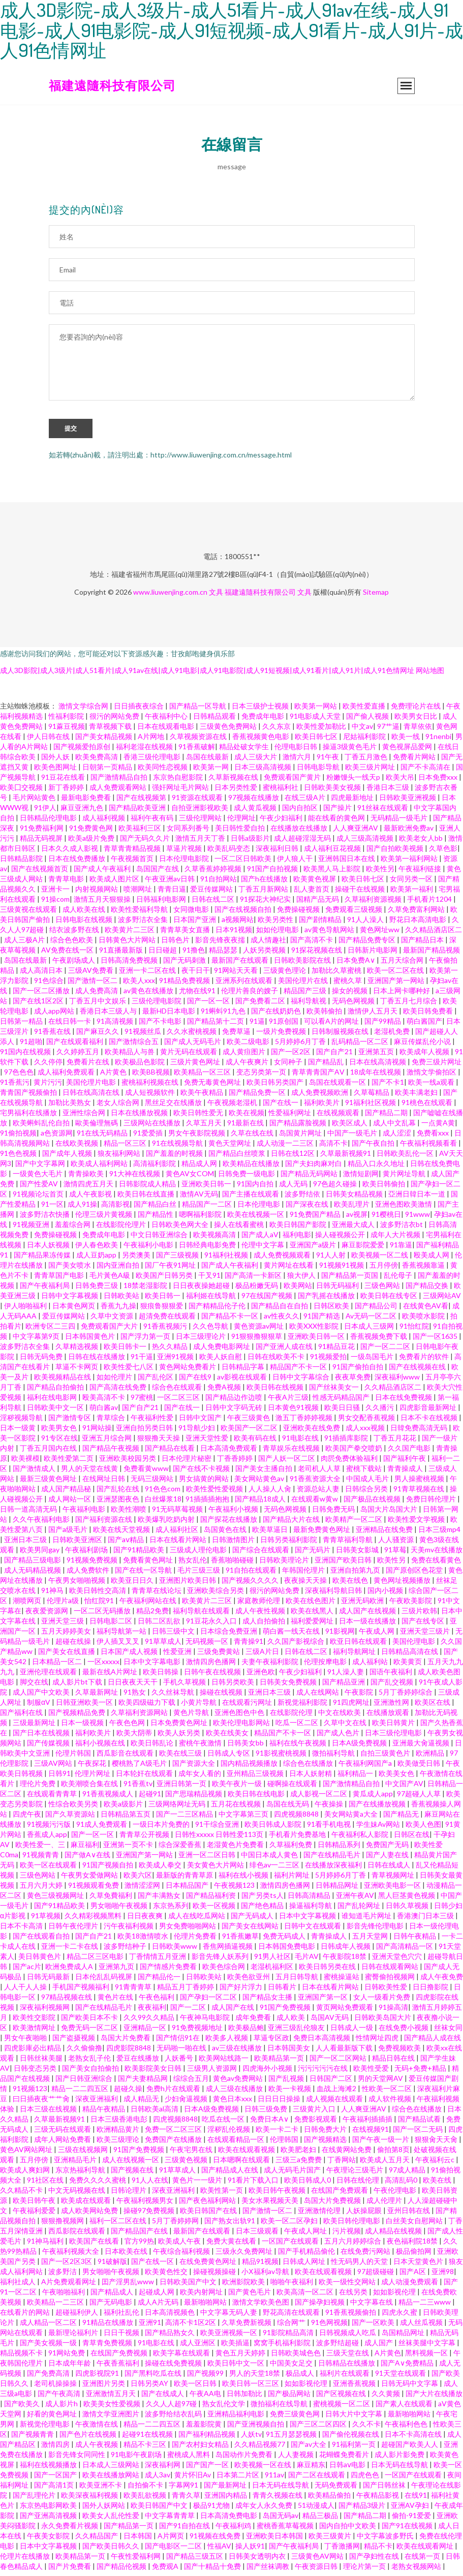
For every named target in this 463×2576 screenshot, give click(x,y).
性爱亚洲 (178, 1655)
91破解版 (112, 2265)
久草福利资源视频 (374, 903)
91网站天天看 (236, 974)
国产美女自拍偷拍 (91, 2072)
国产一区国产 (56, 2479)
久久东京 (277, 730)
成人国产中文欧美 (42, 1696)
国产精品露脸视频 (298, 1127)
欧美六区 (138, 1879)
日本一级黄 (18, 1432)
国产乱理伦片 (35, 2499)
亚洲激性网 (392, 1706)
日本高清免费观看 (229, 1452)
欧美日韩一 (163, 1300)
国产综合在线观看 (261, 1554)
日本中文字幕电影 (153, 1666)
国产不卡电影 (161, 1025)
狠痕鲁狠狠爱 (162, 1310)
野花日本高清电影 (418, 923)
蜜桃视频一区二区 (342, 2408)
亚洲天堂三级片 (425, 1635)
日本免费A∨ (356, 964)
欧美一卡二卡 (278, 2133)
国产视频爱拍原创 (82, 751)
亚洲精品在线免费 (385, 1533)
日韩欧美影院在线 (303, 964)
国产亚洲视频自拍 (256, 2428)
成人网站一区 (70, 1503)
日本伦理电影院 (184, 862)
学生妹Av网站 (379, 1828)
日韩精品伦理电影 (49, 822)
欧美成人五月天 (385, 2164)
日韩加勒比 (245, 2398)
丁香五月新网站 (264, 893)
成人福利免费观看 (67, 1076)
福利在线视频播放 (49, 2469)
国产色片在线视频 (88, 2438)
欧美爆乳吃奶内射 (167, 1523)
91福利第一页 (354, 2448)
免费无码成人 (285, 1940)
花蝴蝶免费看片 (345, 2459)
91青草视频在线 (419, 1493)
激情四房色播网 (211, 1666)
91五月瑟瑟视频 (292, 2438)
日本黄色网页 (74, 1310)
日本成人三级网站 (111, 2469)
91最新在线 (246, 1127)
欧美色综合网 (224, 1971)
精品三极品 (320, 2520)
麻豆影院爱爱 (364, 1249)
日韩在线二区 (214, 903)
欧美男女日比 (416, 720)
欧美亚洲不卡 (101, 2489)
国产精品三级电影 (33, 1564)
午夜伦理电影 (396, 2194)
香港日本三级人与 (109, 1015)
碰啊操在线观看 (293, 1788)
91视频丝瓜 (144, 1035)
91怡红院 (414, 1330)
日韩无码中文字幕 (410, 2387)
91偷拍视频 (18, 1137)
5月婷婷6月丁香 (301, 1045)
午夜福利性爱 (153, 1422)
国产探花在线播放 (229, 1523)
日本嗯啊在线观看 (242, 2164)
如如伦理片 (115, 1381)
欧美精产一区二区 (354, 1523)
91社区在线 (46, 2184)
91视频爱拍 (328, 1361)
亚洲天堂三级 (63, 1625)
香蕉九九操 (118, 1310)
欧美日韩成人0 (308, 2184)
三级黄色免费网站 (229, 730)
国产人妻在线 (388, 1859)
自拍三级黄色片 (386, 1757)
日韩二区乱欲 (160, 1625)
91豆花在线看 (63, 781)
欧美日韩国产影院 (298, 1228)
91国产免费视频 (286, 2011)
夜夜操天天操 (306, 1584)
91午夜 (329, 761)
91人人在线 (150, 2184)
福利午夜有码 (153, 822)
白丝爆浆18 (163, 1503)
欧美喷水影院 (424, 1320)
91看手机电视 (329, 1828)
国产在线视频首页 (40, 873)
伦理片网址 (93, 1777)
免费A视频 (224, 1391)
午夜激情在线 (97, 2428)
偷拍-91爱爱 (412, 2520)
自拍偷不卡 (146, 2489)
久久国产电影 (410, 1452)
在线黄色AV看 (425, 1310)
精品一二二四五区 (80, 2093)
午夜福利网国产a (365, 1767)
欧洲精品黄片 (119, 2133)
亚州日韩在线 (409, 2215)
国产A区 (413, 2276)
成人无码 (294, 1188)
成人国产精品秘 (66, 1493)
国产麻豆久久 (98, 1035)
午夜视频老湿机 (233, 1106)
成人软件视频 (390, 2103)
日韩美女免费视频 (289, 1686)
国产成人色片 (339, 1737)
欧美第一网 (211, 771)
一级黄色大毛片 (38, 1178)
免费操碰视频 (299, 913)
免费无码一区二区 (90, 2032)
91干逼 (142, 1361)
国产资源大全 (194, 1767)
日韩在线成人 (389, 1869)
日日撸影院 (431, 1991)
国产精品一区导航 (198, 710)
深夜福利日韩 (278, 852)
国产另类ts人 (262, 1899)
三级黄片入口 (315, 2113)
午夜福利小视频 (234, 1513)
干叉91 (209, 1279)
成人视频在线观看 (335, 2103)
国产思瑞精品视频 (194, 1798)
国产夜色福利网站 (208, 2204)
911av (274, 2479)
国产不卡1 (388, 1086)
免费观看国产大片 (110, 1330)
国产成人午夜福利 (103, 873)
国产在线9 (196, 1381)
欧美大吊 (400, 781)
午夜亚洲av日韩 (170, 883)
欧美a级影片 (124, 1808)
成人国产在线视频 (368, 1615)
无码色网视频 (354, 1005)
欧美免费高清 (97, 761)
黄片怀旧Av (193, 2479)
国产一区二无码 (418, 2133)
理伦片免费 (38, 1788)
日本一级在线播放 (368, 1625)
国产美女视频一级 (49, 2347)
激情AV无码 (199, 1198)
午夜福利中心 (167, 720)
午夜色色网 (127, 1727)
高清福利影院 (155, 1167)
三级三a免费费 (299, 2164)
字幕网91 (184, 2489)
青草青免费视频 (108, 2347)
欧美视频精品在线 (63, 1381)
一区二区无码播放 (103, 1615)
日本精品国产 (188, 1889)
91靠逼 (401, 1249)
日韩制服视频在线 (341, 1035)
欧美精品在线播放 (252, 1167)
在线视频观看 (339, 1117)
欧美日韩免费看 (428, 1015)
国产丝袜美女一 (334, 1391)
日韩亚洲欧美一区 (85, 1706)
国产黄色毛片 (250, 2296)
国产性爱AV (39, 1188)
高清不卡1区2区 (191, 2326)
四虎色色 (366, 2479)
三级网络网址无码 (177, 1808)
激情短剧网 (361, 1178)
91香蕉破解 (196, 751)
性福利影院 (66, 720)
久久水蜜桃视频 (192, 1035)
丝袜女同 (448, 2032)
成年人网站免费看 (63, 2143)
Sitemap (376, 596)
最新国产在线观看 (240, 964)
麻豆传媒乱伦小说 (423, 1045)
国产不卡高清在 (426, 771)
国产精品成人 (112, 2296)
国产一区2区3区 (67, 2265)
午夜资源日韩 (317, 2570)
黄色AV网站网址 (27, 2154)
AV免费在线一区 (68, 954)
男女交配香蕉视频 (367, 1422)
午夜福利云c (435, 2164)
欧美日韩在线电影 (257, 1798)
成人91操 (82, 1208)
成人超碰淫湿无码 (303, 842)
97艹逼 (388, 730)
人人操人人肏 (271, 1493)
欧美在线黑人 (313, 1615)
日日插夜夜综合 (139, 710)
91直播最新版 (121, 954)
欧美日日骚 (342, 1411)
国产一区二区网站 (339, 2062)
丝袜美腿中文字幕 (427, 2347)
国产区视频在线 (341, 2398)
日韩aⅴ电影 (348, 2469)
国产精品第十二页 (216, 1025)
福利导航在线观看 (202, 1615)
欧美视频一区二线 (380, 1259)
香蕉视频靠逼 (424, 1269)
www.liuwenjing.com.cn (170, 596)
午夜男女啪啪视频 (77, 1584)
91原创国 (284, 1025)
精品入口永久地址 (377, 1167)
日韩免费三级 (97, 1289)
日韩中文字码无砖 (234, 1411)
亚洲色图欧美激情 (404, 1208)
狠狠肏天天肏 (437, 2143)
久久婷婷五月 (78, 1056)
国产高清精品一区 (405, 1950)
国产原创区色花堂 (415, 1574)
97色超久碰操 (335, 1188)
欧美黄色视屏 (315, 883)
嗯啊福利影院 (201, 1218)
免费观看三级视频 (354, 913)
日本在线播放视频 (140, 1117)
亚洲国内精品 (226, 2499)
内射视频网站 (97, 893)
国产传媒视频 (49, 1747)
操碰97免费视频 (150, 2215)
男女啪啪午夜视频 (119, 1910)
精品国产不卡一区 (299, 1371)
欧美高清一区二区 (305, 2296)
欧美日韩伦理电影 (352, 2225)
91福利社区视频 (371, 1106)
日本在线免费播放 (77, 862)
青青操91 (248, 1645)
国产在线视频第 (142, 802)
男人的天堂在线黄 (90, 1472)
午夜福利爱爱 (35, 2215)
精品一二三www (425, 2306)
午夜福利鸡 (234, 2530)
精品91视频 (260, 2265)
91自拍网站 (218, 883)
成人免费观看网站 (118, 791)
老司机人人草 (320, 1472)
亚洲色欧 (260, 1676)
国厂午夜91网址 (171, 1269)
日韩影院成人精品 (148, 1188)
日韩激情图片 (234, 1544)
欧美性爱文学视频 (417, 1523)
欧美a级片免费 (92, 842)
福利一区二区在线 (118, 2225)
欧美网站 (298, 1289)
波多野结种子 (126, 1950)
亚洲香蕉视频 (355, 2387)
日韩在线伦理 (358, 2184)
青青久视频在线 (278, 2499)
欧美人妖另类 (180, 1737)
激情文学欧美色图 (261, 2306)
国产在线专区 (424, 1625)
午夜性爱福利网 (136, 2560)
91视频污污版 (49, 1828)
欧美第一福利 (412, 893)
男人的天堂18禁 (255, 2377)
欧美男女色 (59, 1432)
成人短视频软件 (150, 1096)
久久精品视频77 (260, 2448)
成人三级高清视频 (365, 842)
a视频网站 (238, 923)
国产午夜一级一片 (381, 2143)
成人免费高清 (97, 995)
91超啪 (31, 1045)
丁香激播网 (342, 2550)
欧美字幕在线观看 (182, 2357)
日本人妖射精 (311, 1777)
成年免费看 (253, 2021)
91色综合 (49, 984)
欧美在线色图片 (311, 1605)
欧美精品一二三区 (56, 2306)
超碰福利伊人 (77, 2316)
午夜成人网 (377, 1635)
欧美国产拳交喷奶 (354, 1452)
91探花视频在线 (317, 954)
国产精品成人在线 (230, 2174)
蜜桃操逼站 (342, 1981)
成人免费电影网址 (222, 1350)
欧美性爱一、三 (41, 1849)
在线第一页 (423, 2560)
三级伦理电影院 (157, 1005)
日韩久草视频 (408, 1910)
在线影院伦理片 (121, 1228)
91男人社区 (272, 1960)
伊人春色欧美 (97, 1249)
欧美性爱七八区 (129, 1371)
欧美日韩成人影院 (273, 1828)
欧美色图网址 (56, 771)
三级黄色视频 (187, 2164)
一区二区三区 (179, 1401)
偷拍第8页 (393, 2154)
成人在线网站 (318, 1696)
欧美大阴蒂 (134, 1737)
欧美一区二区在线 (396, 974)
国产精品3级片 (362, 2509)
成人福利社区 (178, 1533)
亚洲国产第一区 (323, 2001)
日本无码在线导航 (400, 2469)
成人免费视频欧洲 (320, 1096)
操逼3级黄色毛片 (350, 751)
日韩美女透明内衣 (258, 2560)
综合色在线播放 (308, 1767)
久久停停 (48, 1066)
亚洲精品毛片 (76, 2164)
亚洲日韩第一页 (182, 1788)
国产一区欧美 (374, 2326)
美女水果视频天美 (270, 2204)
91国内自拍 (256, 1188)
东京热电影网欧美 (49, 2509)
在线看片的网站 (25, 2316)
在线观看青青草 (52, 1798)
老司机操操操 (56, 2387)
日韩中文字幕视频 (70, 1300)
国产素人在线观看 (405, 2408)
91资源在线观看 (198, 802)
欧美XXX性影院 (314, 1330)
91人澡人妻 (346, 1676)
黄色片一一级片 (198, 2184)
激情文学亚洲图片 (111, 2418)
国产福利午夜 (405, 1462)
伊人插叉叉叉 (119, 1645)
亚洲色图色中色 (240, 1716)
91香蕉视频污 (166, 1330)
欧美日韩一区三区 (251, 2387)
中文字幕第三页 (244, 1818)
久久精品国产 (97, 2540)
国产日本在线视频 (42, 1737)
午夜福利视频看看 (429, 1147)
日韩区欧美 (332, 1310)
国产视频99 (206, 2377)
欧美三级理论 (119, 2143)
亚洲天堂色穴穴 (397, 1960)
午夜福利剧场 (87, 1554)
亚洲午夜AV (355, 1899)
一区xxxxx (103, 1666)
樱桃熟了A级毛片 (140, 1767)
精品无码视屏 (42, 842)
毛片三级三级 (199, 1574)
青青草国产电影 (59, 1279)
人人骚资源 (396, 1544)
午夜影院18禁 (345, 1960)
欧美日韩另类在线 (328, 1971)
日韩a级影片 (250, 842)
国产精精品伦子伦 (218, 1310)
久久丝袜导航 (173, 1696)
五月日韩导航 (297, 1981)
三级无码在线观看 (63, 2133)
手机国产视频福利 (81, 1991)
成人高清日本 (42, 974)
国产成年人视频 (68, 1157)
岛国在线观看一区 (338, 1086)
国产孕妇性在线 (374, 2560)
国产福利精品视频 (207, 2438)
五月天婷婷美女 (66, 1635)
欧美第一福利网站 (410, 862)
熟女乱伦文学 (224, 2408)
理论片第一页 (365, 2570)
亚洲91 (150, 2326)
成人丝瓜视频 (422, 2326)
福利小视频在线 (101, 1747)
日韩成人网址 (305, 2265)
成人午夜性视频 (261, 1615)
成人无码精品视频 (33, 1574)
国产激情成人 (35, 1472)
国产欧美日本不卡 (90, 2021)
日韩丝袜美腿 (42, 2062)
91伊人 (45, 812)
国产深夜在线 (308, 1208)
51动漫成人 (316, 2509)
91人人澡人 (366, 923)
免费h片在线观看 (174, 2093)
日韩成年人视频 (346, 1950)
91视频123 (30, 2093)
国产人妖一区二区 (287, 1462)
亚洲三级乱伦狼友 (297, 2032)
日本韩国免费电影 (287, 1950)
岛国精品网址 (404, 2337)
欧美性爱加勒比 (322, 730)
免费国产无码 (388, 1849)
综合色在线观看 (177, 1391)
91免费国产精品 (316, 1218)
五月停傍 (383, 1269)
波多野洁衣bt (402, 1228)
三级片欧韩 (419, 1615)
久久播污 (380, 1411)
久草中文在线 (346, 1727)
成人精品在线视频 (394, 2235)
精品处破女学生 (244, 751)
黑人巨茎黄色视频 (407, 1899)
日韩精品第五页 (126, 1818)
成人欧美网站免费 (90, 2215)
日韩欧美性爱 (386, 1991)
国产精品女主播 (268, 2001)
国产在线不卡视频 (202, 1472)
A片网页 (172, 2540)
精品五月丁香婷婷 (186, 1991)
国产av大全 (309, 2448)
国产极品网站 (290, 2398)
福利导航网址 (355, 1655)
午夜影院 (360, 1696)
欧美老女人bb (421, 842)
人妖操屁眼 (364, 2215)
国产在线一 (281, 1106)
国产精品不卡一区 (230, 1320)
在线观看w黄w (315, 1503)
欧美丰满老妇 (417, 1096)
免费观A (166, 2570)
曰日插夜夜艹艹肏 (42, 2103)
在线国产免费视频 (119, 2357)
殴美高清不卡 (104, 1401)
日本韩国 (138, 2540)
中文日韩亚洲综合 (160, 1239)
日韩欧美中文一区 (56, 1411)
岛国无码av (280, 2520)
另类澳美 (137, 1259)
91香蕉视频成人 (108, 1798)
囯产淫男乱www (129, 2286)
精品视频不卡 (22, 2357)
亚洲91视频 (176, 1361)
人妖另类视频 (265, 954)
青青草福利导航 (348, 1544)
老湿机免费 (392, 1035)
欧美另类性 (276, 923)
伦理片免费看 (196, 1940)
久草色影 (443, 852)
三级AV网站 (54, 1767)
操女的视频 (350, 995)
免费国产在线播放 (174, 2143)
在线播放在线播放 (299, 832)
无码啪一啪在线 (182, 2052)
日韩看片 (283, 1991)
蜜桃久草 (348, 984)
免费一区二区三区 (174, 2133)
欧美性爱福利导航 (140, 913)
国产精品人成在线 (432, 2042)
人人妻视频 (296, 2459)
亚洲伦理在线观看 (49, 1676)
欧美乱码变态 (229, 852)
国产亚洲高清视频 (49, 2520)
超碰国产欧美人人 (410, 2448)
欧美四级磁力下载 (147, 1706)
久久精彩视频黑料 (94, 1920)
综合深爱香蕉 (181, 1849)
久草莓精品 (372, 1096)
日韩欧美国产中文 (189, 2286)
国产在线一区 (153, 2265)
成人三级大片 (256, 761)
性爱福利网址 (290, 1117)
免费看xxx (433, 1137)
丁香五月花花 (396, 1442)
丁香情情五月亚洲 (158, 1960)
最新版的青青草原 (185, 1879)
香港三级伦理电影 (153, 761)
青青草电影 (66, 883)
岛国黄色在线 (226, 1533)
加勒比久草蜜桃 (337, 974)
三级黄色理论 (285, 974)
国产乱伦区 (156, 1381)
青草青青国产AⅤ (319, 1076)
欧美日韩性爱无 (199, 1117)
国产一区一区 (209, 1005)
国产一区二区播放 (42, 995)
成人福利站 (370, 1666)
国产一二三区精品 (185, 1818)
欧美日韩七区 (317, 741)
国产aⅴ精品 (126, 1544)
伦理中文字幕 (263, 1249)
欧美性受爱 (371, 2072)
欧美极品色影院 (140, 1066)
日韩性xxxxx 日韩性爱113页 (220, 1838)
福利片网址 (292, 1879)
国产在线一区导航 (144, 1574)
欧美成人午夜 (180, 2245)
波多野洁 (63, 2276)
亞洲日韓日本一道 (417, 1198)
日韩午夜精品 (415, 1940)
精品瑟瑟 (224, 954)
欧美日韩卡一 (126, 1350)
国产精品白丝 (156, 1208)
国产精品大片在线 (292, 1523)
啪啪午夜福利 (292, 2286)
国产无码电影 (111, 2306)
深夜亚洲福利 (97, 2103)
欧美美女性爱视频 (112, 2408)
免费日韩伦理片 (431, 1503)
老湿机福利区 (273, 1971)
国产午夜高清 (60, 2398)
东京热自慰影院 (178, 781)
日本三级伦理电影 (394, 1737)
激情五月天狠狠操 (103, 903)
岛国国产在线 (158, 873)
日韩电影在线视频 (84, 923)
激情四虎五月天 (89, 1188)
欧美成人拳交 (161, 1869)
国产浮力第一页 (146, 1340)
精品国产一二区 (207, 1208)
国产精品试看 (420, 2123)
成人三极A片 (25, 944)
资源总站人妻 (319, 1493)
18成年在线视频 (376, 1076)
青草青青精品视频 (133, 852)
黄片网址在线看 (289, 1269)
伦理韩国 (285, 2143)
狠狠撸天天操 (159, 1442)
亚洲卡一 (56, 893)
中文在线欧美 (340, 1716)
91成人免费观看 (102, 1828)
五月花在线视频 (236, 1808)
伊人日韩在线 (49, 741)
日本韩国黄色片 (90, 1340)
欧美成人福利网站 (100, 1167)
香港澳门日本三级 (426, 1920)
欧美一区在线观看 (49, 1869)
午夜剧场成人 (74, 964)
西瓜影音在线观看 (126, 1757)
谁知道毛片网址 (367, 1920)
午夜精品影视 (378, 2499)
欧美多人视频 (227, 2042)
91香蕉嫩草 (240, 1940)
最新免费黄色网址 (322, 1533)
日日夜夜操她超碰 (202, 1289)
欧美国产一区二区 (250, 1432)
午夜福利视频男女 (145, 2204)
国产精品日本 (423, 944)
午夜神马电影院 (205, 2021)
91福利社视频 (227, 1259)
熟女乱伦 (192, 1564)
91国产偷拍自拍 (358, 1371)
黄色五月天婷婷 (241, 2357)
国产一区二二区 (386, 1350)
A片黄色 (114, 1076)
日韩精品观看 (215, 720)
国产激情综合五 (134, 1045)
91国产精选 (322, 1320)
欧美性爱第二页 (69, 1462)
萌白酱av (103, 1411)
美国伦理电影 (414, 1645)
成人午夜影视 (91, 1198)
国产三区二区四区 (319, 2428)
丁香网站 (341, 2164)
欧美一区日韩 (196, 2387)
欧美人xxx (139, 984)
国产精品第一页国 (350, 1279)
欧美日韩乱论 (153, 1747)
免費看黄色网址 (148, 1564)
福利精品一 (356, 1777)
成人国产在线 (233, 2011)
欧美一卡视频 (290, 2093)
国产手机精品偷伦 (307, 2255)
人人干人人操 (26, 1991)
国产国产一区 (208, 2469)
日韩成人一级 (352, 2032)
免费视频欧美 (400, 2052)
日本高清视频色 (170, 2316)
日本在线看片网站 (178, 1544)
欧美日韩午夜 (35, 2204)
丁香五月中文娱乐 (98, 1005)
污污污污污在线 (323, 2072)
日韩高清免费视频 (130, 964)
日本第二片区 (239, 2479)
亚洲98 (442, 2276)
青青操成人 (405, 1472)
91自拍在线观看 (252, 1574)
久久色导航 (211, 1330)
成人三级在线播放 (235, 2093)
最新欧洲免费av (409, 832)
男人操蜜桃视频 (420, 1483)
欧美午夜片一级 (237, 1788)
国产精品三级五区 (195, 2560)
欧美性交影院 (35, 2021)
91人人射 (331, 1259)
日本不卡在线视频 (429, 1422)
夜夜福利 (152, 2011)
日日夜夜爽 (145, 1920)
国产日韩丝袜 (385, 2489)
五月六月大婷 (42, 1889)
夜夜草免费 (353, 1381)
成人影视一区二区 (319, 1798)
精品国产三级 (306, 995)
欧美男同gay (40, 1554)
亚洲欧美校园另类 (128, 1462)
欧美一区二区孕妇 (290, 2225)
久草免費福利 (111, 1899)
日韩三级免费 (266, 2113)
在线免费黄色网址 (208, 2265)
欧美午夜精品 (202, 1096)
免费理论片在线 (416, 710)
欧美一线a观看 (432, 1086)
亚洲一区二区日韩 (207, 1859)
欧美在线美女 (228, 1737)
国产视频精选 (326, 2143)
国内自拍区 (300, 812)
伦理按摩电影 (326, 1666)
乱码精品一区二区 (360, 1045)
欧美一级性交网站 (348, 2286)
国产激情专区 (70, 1422)
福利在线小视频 (244, 1879)
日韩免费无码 (334, 1513)
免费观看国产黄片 (293, 781)
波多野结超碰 (338, 2347)
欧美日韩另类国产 (275, 1086)
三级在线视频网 (83, 2154)
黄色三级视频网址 (56, 1899)
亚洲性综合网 (85, 1117)
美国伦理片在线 (303, 984)
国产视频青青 (33, 2438)
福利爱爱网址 (313, 1625)
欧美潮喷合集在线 (90, 1788)
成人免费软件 (89, 1574)
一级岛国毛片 (373, 1361)
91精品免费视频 (185, 984)
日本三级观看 (258, 2235)
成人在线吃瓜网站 (197, 1920)
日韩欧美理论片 (285, 1564)
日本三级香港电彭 (119, 2123)
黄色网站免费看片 (188, 1371)
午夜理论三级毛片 (355, 2174)
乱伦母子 (399, 1279)
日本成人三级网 (369, 1330)
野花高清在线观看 (292, 2316)
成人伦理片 (385, 2204)
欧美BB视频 (151, 1076)
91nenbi (438, 741)
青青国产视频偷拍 (29, 1096)
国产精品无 (401, 1818)
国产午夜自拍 (374, 1147)
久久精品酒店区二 (433, 934)
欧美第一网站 (316, 710)
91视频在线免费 (216, 2540)
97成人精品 (408, 2174)
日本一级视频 (83, 1727)
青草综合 (112, 1422)
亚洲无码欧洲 (363, 1605)
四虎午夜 (27, 1818)
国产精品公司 (377, 1310)
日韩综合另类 (367, 1493)
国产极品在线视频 (373, 1503)
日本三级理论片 (201, 1340)
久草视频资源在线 (199, 741)
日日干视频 (122, 2337)
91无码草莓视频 (178, 1513)
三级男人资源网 (212, 2072)
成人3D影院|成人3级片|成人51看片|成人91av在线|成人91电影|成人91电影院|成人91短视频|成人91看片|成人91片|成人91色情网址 (207, 674)
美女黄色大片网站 (216, 1869)
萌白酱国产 (424, 1025)
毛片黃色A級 (110, 1279)
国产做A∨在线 (88, 1859)
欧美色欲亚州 (249, 1981)
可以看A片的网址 (332, 1025)
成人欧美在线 (85, 913)
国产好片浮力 (242, 1991)
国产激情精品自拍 (119, 781)
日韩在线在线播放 (97, 1361)
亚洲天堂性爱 (208, 1442)
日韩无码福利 (338, 1289)
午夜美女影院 (49, 2540)
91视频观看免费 (94, 1889)
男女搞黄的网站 (204, 1483)
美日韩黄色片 (40, 1960)
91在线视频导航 (178, 1147)
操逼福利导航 (311, 1910)
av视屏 (356, 1218)
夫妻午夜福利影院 (270, 1666)
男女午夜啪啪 (26, 2042)
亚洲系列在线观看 (244, 984)
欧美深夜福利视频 (90, 2499)
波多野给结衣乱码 (174, 2418)
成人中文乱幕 (395, 1127)
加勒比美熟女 (70, 1106)
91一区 (52, 1208)
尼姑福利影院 (365, 741)
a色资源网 (57, 1137)
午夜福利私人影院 (360, 1838)
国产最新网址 (226, 2489)
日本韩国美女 (289, 2052)
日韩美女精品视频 (355, 1198)
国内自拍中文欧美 (348, 2530)
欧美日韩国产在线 (209, 2215)
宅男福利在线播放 (29, 1117)
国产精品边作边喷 (234, 1401)
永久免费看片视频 (70, 2530)
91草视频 (45, 1920)
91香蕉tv (138, 1788)
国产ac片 (27, 1971)
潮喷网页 (28, 1605)
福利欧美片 (322, 1106)
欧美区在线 (433, 1706)
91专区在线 (59, 1442)
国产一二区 (188, 2011)
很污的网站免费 (115, 720)
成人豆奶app (97, 1259)
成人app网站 (55, 1015)
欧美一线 (406, 741)
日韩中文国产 (201, 1422)
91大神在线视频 (135, 1178)
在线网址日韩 (104, 1483)
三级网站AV (442, 1300)
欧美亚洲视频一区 (229, 2337)
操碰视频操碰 (215, 2276)
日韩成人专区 (229, 1757)
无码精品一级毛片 (400, 822)
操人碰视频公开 (340, 1239)
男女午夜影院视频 (197, 1137)
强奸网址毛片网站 (181, 791)
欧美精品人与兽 (130, 1056)
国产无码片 (313, 1554)
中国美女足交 (292, 2367)
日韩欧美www (175, 1950)
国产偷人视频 (368, 720)
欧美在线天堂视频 (122, 1533)
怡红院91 (99, 1605)
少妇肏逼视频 (187, 2103)
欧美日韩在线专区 (389, 1300)
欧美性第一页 (222, 2194)
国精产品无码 (318, 903)
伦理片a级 (63, 1605)
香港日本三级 (388, 791)
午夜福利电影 (85, 1513)
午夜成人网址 (306, 2235)
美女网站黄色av (260, 1483)
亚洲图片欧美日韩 (188, 1584)
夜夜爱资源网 (47, 1615)
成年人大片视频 (396, 1239)
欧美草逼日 (270, 1533)
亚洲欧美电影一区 (393, 1889)
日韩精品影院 (22, 862)
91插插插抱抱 (208, 1503)
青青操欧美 (86, 1178)
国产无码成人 (253, 1920)
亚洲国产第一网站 (396, 984)
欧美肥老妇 (299, 2154)
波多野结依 (303, 1198)
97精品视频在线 (67, 2001)
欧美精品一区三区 (203, 1076)
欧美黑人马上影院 (332, 873)
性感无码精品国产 (342, 1401)
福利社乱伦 (122, 2316)
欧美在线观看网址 (425, 2550)
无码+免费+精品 (421, 2072)
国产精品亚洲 (344, 1686)
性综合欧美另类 (74, 1808)
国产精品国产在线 (140, 2235)
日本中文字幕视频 (308, 1920)
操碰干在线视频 (360, 893)
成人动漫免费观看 (410, 2286)
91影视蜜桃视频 (282, 1757)
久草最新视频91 (346, 1157)
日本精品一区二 (57, 1666)
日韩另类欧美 (233, 1686)
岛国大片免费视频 (333, 2204)
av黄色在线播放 (149, 995)
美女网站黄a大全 (351, 1818)
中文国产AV (404, 1788)
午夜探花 (93, 1767)
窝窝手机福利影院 (283, 2347)
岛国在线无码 (288, 1808)
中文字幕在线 (372, 2306)
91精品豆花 (337, 1350)
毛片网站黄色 (35, 802)
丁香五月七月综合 (409, 1005)
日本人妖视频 (49, 1249)
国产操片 (338, 812)
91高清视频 (116, 1025)
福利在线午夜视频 (298, 1747)
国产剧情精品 (321, 923)
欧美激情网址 (35, 2032)
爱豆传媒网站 (212, 893)
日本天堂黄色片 (419, 2265)
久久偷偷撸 (84, 2052)
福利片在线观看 (345, 2377)
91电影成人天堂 (316, 720)
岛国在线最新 (208, 761)
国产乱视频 (286, 2082)
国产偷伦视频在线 (351, 2438)
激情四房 (56, 2448)
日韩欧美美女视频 (333, 791)
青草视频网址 (394, 1879)
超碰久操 (128, 2093)
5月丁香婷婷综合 (406, 1696)
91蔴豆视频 (66, 730)
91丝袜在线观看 (383, 812)
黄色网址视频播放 (403, 1584)
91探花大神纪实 (266, 903)
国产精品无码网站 (310, 1178)
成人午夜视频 (97, 2448)
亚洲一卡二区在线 (148, 974)
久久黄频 (387, 2398)
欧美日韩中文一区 (236, 2367)
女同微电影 (191, 913)
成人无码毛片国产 (293, 2174)
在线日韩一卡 (70, 1025)
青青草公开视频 (145, 1838)
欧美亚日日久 (133, 1584)
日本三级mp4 (439, 1533)
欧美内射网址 (202, 2296)
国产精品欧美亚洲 (138, 812)
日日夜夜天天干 (133, 1686)
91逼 (257, 1025)
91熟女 (135, 1696)
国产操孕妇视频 (320, 2306)
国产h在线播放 (265, 883)
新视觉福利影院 (303, 1706)
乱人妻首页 (312, 893)
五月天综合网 (403, 964)
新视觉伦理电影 (45, 2428)
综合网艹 (292, 2326)
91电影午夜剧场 (137, 2459)
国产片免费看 (70, 2570)
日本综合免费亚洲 (229, 1635)
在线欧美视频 (77, 1147)
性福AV (219, 2550)
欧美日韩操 (161, 1676)
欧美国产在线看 (94, 2245)
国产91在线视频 (408, 2530)
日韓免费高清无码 (419, 1432)
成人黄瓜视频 (256, 812)
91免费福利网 (42, 832)
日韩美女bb (246, 1747)
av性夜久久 (281, 1320)
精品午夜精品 (104, 2113)
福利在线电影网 (52, 1401)
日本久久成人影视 (70, 852)
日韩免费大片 (326, 2133)
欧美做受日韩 (419, 1767)
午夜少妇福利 (282, 822)
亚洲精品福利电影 (236, 2418)
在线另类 (354, 2296)
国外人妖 (56, 761)
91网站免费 (67, 2357)
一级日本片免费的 (162, 1828)
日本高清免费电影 (229, 2520)
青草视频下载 (111, 730)
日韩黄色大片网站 (128, 944)
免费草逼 (237, 1035)
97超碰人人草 (419, 1798)
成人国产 (379, 2347)
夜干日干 (195, 974)
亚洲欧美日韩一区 (317, 1340)
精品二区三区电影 (96, 1960)
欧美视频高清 (215, 1239)
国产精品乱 (326, 1066)
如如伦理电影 (278, 934)
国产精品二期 (387, 1117)
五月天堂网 (370, 1940)
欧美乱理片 (352, 1208)
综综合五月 (191, 2082)
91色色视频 (19, 1157)
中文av (362, 730)
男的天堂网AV (381, 2082)
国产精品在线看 (170, 1452)
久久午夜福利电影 (42, 1523)
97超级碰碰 (376, 2276)
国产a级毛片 (68, 1533)
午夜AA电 (206, 2398)
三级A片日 (263, 1655)
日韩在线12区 (293, 1157)
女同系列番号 (189, 832)
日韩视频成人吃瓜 (348, 2337)
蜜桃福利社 (281, 791)
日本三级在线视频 (49, 2113)
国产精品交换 (428, 1289)
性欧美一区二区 (387, 2093)
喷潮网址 (138, 893)
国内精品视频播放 (250, 1767)
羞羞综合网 (73, 1228)
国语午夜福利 (391, 1676)
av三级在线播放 (237, 2052)
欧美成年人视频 (425, 1056)
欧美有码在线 (256, 1442)
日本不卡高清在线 (414, 2438)
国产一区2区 (291, 1056)
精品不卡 (378, 2550)
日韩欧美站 (122, 1300)
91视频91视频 (342, 1269)
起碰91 (150, 1798)
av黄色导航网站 (330, 934)
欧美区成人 (350, 1127)
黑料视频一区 (427, 2357)
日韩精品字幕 (244, 1371)
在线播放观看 (388, 1716)
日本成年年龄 (70, 2367)
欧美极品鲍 (246, 2032)
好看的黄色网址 (52, 2418)
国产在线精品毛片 (332, 1859)
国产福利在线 (22, 1716)
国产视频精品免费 (77, 1716)
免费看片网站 (415, 761)
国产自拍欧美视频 (395, 852)
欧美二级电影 (249, 1045)
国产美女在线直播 (67, 1655)
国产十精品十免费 (213, 2570)
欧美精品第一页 (279, 2062)
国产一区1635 (436, 1340)
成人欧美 (291, 2021)
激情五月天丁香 (201, 842)
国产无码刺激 (185, 964)
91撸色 (193, 954)
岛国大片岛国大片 (389, 1513)
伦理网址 (241, 822)
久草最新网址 (97, 1696)
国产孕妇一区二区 (209, 2001)
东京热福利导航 (81, 2174)
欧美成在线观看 (86, 2204)
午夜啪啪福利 (64, 2296)
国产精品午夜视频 (111, 1452)
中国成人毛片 (368, 1483)
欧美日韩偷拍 (384, 1188)
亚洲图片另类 (104, 2387)
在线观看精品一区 (236, 2143)
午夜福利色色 (407, 2428)
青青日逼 (172, 893)
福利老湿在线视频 (145, 751)
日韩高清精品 (310, 1899)
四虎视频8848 (297, 1818)
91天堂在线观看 (401, 2377)
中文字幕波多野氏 (386, 2540)
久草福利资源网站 (140, 1716)
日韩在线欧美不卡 (277, 1361)
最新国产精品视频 (431, 954)
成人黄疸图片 (245, 1056)
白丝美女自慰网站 (415, 2225)
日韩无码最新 (49, 1981)
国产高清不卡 (312, 944)
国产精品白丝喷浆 (237, 1157)
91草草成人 (163, 1645)
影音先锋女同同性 (77, 2459)
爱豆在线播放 (138, 2062)
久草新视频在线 (234, 781)
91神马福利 (46, 2245)
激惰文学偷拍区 (432, 1076)
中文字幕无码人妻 (229, 2316)
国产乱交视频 (393, 1686)
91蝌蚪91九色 (224, 1015)
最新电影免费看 (86, 802)
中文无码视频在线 (77, 2194)
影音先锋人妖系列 (221, 1960)
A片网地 (152, 741)
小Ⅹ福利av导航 (266, 2276)
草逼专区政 (271, 2042)
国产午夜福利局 (45, 1289)
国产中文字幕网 (41, 1167)
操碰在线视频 (222, 1696)
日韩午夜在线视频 (213, 1676)
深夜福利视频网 (45, 2011)
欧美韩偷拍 (325, 1015)
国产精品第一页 (129, 2530)
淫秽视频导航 (22, 1422)
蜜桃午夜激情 (201, 1747)
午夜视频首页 (133, 862)
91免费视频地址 (198, 2032)
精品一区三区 (126, 1147)
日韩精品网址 (338, 1889)
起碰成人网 (157, 2296)
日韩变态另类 (36, 2072)
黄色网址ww (380, 934)
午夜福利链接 (420, 873)
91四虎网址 (351, 1706)
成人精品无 (142, 2103)
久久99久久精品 (150, 2021)
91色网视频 (329, 2326)
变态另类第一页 (262, 1076)
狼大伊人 (302, 1279)
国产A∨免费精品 (408, 2367)
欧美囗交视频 (22, 791)
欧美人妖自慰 (221, 1361)
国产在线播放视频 (378, 1808)
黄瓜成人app (373, 1798)
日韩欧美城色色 (296, 2357)
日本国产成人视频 (130, 1655)
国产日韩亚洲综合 (84, 2082)
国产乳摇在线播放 (327, 1300)
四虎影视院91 (97, 2377)
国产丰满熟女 (160, 1899)
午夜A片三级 (288, 1401)
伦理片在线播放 (25, 2560)
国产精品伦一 (160, 1981)
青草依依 (418, 730)
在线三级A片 (306, 802)
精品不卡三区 (146, 2448)
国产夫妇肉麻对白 (314, 1167)
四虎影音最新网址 (428, 1411)
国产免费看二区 (261, 1005)
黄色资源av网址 (259, 1330)
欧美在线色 (350, 1584)
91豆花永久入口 (212, 1625)
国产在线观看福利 (75, 1045)
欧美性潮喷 (129, 1513)
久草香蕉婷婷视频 (213, 873)
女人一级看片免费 (382, 2001)
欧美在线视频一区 (256, 1218)
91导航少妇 (197, 1432)
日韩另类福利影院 (289, 1544)
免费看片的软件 (424, 1361)
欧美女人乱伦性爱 (111, 2520)
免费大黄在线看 (232, 2245)
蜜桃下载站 (364, 1472)
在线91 (416, 2499)
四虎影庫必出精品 (33, 2052)
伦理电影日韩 (296, 751)
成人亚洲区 (198, 2347)
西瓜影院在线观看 (77, 2235)
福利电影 (297, 1239)
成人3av (157, 2479)
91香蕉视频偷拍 (351, 2316)
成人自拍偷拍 (264, 1625)
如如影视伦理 (395, 2296)
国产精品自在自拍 (280, 1310)
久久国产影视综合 (296, 1645)
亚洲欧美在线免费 (312, 1432)
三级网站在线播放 (153, 1127)
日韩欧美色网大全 (180, 1228)
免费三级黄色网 (295, 2418)
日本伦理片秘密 (187, 1462)
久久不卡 (366, 2428)
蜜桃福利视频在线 (150, 1086)
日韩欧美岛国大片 (383, 2021)
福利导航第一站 (122, 1635)
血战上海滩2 (337, 2093)
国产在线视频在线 (418, 1371)
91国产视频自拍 (108, 1869)
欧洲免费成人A (70, 1971)
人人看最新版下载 (345, 2052)
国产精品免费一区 (258, 1096)
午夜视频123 (235, 1889)
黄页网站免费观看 (345, 2011)
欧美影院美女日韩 (154, 2072)
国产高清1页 (54, 2489)
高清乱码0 (402, 2184)
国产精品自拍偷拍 (56, 1391)
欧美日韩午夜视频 (278, 2194)
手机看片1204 (430, 903)
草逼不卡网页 (77, 1371)
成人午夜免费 (441, 1981)
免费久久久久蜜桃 (98, 2184)
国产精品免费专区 (367, 944)
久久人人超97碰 (172, 2408)
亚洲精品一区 (146, 2032)
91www (417, 1218)
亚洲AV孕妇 (410, 2509)
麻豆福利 (85, 1849)
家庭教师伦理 (259, 1605)
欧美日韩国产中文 (160, 2509)
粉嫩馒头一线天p (354, 781)
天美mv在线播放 (436, 1554)
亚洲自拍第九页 (356, 1574)
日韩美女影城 (358, 1554)
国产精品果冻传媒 (43, 1259)
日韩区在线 (411, 1838)
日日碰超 (163, 954)
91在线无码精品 (103, 1137)
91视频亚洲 (32, 1228)
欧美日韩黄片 (394, 1727)
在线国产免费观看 (340, 2194)
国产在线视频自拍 (243, 913)
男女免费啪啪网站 (188, 1930)
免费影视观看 (316, 2123)
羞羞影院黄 (204, 2428)
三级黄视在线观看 (29, 913)
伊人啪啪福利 (26, 1310)
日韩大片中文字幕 (354, 2418)
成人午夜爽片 (248, 1066)
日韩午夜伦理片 (74, 1930)
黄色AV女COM (190, 1178)
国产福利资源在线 (104, 1523)
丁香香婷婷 (235, 1462)
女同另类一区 (412, 883)
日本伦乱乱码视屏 (104, 1981)
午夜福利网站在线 (148, 1605)
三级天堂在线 (348, 2357)
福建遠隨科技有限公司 (112, 85)
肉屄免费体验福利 (350, 1462)
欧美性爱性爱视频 (215, 1493)
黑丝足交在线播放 (174, 1106)
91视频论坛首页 (39, 1198)
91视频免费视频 (93, 1564)
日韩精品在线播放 (347, 2367)
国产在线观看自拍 (42, 1940)
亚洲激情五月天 (111, 2398)
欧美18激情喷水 (143, 1940)
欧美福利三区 (140, 832)
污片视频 (346, 2235)
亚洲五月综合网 (107, 1442)
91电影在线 (301, 1442)
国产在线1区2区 (39, 1005)
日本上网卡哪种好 (402, 995)
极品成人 (301, 2377)
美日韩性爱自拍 (240, 832)
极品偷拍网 (414, 2255)
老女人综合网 (119, 1106)
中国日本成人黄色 (270, 1859)
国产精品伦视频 (122, 2570)
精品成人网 (200, 1167)
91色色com (163, 1493)
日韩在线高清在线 (92, 1096)
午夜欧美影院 (411, 1605)
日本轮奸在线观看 (145, 1777)
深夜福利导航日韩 (334, 1594)
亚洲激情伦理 (320, 2215)
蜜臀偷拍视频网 (390, 1981)
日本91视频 (233, 934)
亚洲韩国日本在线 (347, 862)
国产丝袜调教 (268, 2570)
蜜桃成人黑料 (189, 2459)
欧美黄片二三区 (130, 934)
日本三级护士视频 (261, 710)
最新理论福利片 (74, 2337)
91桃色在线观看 (428, 1106)
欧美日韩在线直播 (146, 1198)
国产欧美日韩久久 (111, 2550)
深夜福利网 (163, 2469)
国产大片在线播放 (434, 2398)
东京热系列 (171, 1910)
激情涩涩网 (143, 1889)
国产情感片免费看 (169, 1971)
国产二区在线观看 (317, 2479)
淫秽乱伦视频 (229, 2133)
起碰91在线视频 (148, 2438)
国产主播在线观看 (251, 1198)
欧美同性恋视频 (163, 771)
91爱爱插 (148, 1137)
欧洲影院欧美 (244, 2286)
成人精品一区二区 (49, 2326)
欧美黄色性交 (167, 2276)
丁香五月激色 (367, 761)
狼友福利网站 (120, 1157)
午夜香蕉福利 (119, 2367)
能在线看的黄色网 (337, 822)
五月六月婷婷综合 (353, 2245)
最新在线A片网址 (110, 1676)
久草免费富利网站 (417, 913)
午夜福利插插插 (368, 2123)
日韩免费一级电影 (247, 1178)
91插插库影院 (346, 1442)
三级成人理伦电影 (199, 1554)
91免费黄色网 (91, 832)
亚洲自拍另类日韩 (145, 1432)
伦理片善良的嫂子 (250, 995)
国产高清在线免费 (118, 1391)
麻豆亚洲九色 (82, 812)
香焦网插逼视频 (228, 1950)
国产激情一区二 (93, 984)
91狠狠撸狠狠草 (257, 1340)
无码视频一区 (208, 1645)
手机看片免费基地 (298, 1838)
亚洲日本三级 (26, 1544)
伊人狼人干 (295, 862)
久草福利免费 (291, 1849)
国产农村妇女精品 (201, 2448)
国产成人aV (260, 1239)
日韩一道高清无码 (29, 1513)
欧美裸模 (25, 1462)
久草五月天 (204, 1127)
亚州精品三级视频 (256, 1777)
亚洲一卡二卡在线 (70, 1950)
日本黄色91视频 (294, 1411)
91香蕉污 (14, 1086)
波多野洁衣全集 (143, 923)
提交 (71, 433)
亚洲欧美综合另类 (216, 1594)
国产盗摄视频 (74, 2042)
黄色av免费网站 (238, 2082)
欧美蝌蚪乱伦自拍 (42, 1127)
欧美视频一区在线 (263, 2469)
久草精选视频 (77, 1350)
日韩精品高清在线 (410, 1655)
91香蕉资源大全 (316, 1483)
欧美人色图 (423, 1828)
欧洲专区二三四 (51, 1330)
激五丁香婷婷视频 (304, 1422)
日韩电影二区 (111, 1625)
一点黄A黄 (438, 1127)
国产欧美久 (22, 2408)
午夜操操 (330, 1808)
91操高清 (393, 2011)
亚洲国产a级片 (313, 1249)
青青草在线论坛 (157, 1594)
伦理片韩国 (73, 1757)
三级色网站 (383, 1289)
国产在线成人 (163, 2398)
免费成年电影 (263, 720)
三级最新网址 (35, 1727)
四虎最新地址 (353, 802)
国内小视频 (386, 1594)
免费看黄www (146, 1472)
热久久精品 (170, 1350)
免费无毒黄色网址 (213, 1086)
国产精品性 (156, 1218)
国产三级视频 (178, 1259)
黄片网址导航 (405, 1178)
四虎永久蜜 (400, 2316)
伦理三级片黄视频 (104, 1218)
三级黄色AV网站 (318, 2560)
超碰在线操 (73, 1645)
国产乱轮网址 (359, 1910)
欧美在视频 (246, 1117)
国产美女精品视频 (104, 741)
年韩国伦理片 (304, 1574)
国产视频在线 (133, 2174)
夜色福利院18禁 (413, 2245)
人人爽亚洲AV (356, 832)
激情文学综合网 (84, 710)
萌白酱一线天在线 (292, 1635)
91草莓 (395, 1554)
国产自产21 (335, 1056)
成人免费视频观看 (283, 1259)
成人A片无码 (159, 2306)
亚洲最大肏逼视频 (421, 1747)
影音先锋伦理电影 (376, 1930)
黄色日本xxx (233, 2103)
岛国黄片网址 (301, 1137)
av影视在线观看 (242, 1381)
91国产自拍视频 (273, 873)
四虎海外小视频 (268, 2072)
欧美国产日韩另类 (165, 1279)
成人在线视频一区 (131, 2164)
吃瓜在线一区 (224, 2123)
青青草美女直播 (185, 934)
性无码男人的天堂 (360, 2265)
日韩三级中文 (174, 1635)
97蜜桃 (142, 1401)
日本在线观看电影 (166, 730)
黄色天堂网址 (230, 1147)
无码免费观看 (337, 2489)
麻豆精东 (311, 2469)
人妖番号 (180, 2062)
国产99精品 (383, 1025)
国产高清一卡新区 (254, 1279)
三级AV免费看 (91, 974)
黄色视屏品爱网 (408, 751)
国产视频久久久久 (251, 1584)
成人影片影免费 (400, 2459)
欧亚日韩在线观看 (359, 1645)
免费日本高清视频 (322, 2042)
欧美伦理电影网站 (242, 1727)
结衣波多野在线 (75, 934)
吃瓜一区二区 (297, 1727)
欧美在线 (438, 2184)
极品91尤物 (212, 2509)
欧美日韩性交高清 (98, 1594)
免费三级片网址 (436, 1066)
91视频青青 (41, 1859)
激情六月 (298, 761)
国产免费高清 (49, 2377)
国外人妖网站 (104, 2509)
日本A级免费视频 (360, 1747)
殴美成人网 (432, 1259)
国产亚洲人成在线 (285, 1350)
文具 (216, 596)
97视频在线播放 (254, 802)
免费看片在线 (89, 1066)
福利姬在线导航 (211, 1300)
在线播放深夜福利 (334, 1869)
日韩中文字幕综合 (301, 1381)
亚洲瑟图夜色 (119, 1503)
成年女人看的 (200, 1777)
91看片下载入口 (254, 2184)
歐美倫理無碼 (97, 1127)
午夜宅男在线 (192, 2154)
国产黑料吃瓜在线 (154, 2377)
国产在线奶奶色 (276, 1015)
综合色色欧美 (72, 944)
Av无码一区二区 (372, 1320)
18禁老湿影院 (146, 1289)
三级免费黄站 (219, 1655)
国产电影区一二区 (174, 2550)
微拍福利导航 (334, 1757)
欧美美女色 (397, 1777)
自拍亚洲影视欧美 (200, 812)
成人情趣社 (268, 944)
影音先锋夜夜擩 (220, 944)
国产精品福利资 (211, 1899)
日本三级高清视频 (263, 771)
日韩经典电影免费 (208, 1249)
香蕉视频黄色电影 (261, 741)
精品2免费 (152, 1615)
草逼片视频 (184, 852)
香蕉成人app (47, 1838)
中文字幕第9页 (37, 1340)
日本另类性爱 (236, 791)
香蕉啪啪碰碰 (233, 1564)
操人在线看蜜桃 (239, 1228)
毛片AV (307, 1960)
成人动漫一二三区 (286, 1147)
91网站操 (97, 1432)
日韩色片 (176, 944)
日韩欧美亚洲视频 (408, 802)
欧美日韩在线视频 (275, 1391)
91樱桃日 (386, 1218)
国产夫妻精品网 (143, 2082)
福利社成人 (18, 2286)
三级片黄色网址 (196, 1066)
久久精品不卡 (22, 2194)
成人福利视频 (104, 822)
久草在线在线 (253, 1137)
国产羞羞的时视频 (175, 1157)
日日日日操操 (280, 2103)
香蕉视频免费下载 (379, 1340)
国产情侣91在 (178, 2042)
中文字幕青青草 (170, 2520)
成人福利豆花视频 (333, 852)
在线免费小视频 (404, 2032)
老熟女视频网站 (417, 2570)
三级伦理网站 (201, 822)
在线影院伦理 (292, 1716)
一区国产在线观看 (291, 2245)
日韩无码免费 (42, 1361)
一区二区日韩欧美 (243, 862)
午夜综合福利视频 (182, 2255)
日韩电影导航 (319, 771)
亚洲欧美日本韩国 (275, 2540)
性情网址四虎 (378, 2042)
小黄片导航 (199, 1706)
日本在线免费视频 (404, 1401)
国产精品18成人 (261, 1503)
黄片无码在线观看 (189, 1056)
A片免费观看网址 (69, 2286)
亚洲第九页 (117, 1971)
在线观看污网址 (247, 1706)
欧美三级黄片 (330, 2540)
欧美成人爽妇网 (25, 2174)
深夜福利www (398, 1381)
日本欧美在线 (127, 2255)
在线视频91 (370, 2133)
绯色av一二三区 (275, 1869)
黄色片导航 (191, 1716)
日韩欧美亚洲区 (78, 1544)
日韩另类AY (150, 2387)
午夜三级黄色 (249, 1422)
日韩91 (59, 1777)
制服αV (39, 1706)
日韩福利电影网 (162, 903)
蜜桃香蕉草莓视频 (286, 2530)
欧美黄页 (408, 1666)
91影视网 (340, 1635)
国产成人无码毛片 (193, 1045)
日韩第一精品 (22, 1025)
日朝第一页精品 (108, 771)
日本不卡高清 (22, 1930)
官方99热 (139, 2245)
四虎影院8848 (129, 2052)
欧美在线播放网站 (111, 2479)
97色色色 (19, 1076)
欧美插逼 (235, 2347)
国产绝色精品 (263, 1910)
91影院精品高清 (289, 2337)
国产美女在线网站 (251, 1930)
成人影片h (62, 2408)
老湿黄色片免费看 (236, 1849)
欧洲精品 (431, 1757)
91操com (55, 903)
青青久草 (186, 2499)
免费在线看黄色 (436, 1564)
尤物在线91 (198, 995)
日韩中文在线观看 (313, 1930)
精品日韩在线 (394, 2062)
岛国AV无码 (330, 2021)
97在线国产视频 (267, 1300)
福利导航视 (309, 1005)
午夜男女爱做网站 (90, 1879)
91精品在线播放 (108, 2326)
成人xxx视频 (366, 1432)
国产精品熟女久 (170, 2337)
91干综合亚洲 (217, 1828)
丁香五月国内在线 (49, 1452)
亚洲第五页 (376, 1056)
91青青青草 (134, 1991)
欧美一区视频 (215, 1910)
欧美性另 (380, 873)
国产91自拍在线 (185, 2530)
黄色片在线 (116, 2001)
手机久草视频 (185, 1686)
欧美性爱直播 (365, 710)
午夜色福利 (157, 2001)
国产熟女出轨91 (230, 2225)
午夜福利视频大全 (71, 2255)
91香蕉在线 (53, 1035)
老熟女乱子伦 (90, 2062)
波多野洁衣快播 (45, 1218)
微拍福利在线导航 (280, 2408)
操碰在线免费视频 (174, 2367)
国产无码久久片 (145, 842)
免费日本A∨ (270, 2123)
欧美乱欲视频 (146, 2499)
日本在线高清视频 (378, 1066)
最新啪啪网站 (206, 2306)
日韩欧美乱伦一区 (406, 1157)
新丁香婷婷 (66, 791)
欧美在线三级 (181, 1757)
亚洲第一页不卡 (129, 1849)
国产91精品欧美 (139, 1554)
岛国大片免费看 (126, 2042)
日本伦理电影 (259, 1208)
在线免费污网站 (366, 2255)
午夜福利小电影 (149, 1249)
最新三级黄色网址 (49, 1483)
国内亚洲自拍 (119, 1269)
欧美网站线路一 (224, 2062)
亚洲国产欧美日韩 (344, 1564)
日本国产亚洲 (195, 923)
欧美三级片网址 (370, 771)
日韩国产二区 (332, 2082)
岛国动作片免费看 (244, 2459)
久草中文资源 (112, 1320)
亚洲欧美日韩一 (207, 1188)
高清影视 (115, 1208)
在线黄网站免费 (347, 2154)
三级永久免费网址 (244, 2255)
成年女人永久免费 (264, 2509)
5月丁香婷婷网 (176, 2225)
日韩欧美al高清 (155, 2113)
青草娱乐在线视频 (292, 1452)
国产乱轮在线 (119, 1493)
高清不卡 (333, 1147)
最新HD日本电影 (169, 1015)
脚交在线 (34, 1686)
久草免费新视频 (247, 2326)
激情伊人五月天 (373, 1015)
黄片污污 (48, 1086)
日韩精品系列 (340, 1849)
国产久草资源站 (71, 1818)
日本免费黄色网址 (179, 1727)
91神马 (53, 1594)
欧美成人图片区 (115, 883)
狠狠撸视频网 (63, 2225)
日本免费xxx (438, 781)
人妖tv (251, 2438)
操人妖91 (250, 2550)
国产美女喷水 (70, 1269)
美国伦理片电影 (91, 1086)
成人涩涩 (398, 1137)
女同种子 (289, 1066)
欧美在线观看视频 (247, 2154)
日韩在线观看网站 (390, 1971)
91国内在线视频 (26, 1056)
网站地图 (430, 674)
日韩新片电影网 (373, 954)
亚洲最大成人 (354, 1228)
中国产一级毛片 (353, 1137)
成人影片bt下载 (78, 1686)
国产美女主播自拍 (264, 1472)
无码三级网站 (153, 1483)
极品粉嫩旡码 (257, 1289)
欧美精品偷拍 (330, 2499)
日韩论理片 (129, 2194)
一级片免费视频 (281, 1035)
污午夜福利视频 (129, 1930)
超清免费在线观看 (168, 1320)
